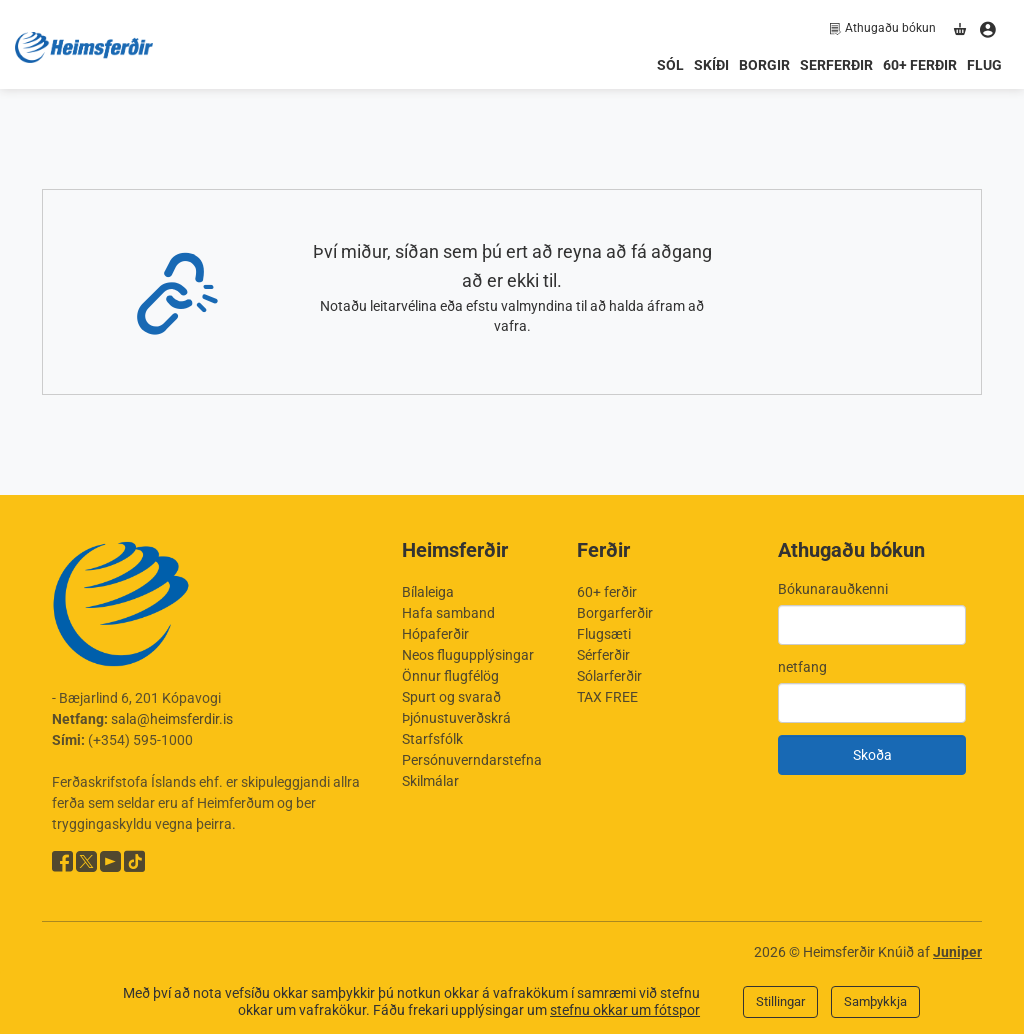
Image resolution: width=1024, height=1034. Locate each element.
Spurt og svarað (451, 697)
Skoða (872, 755)
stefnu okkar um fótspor (625, 1010)
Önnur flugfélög (450, 676)
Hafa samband (448, 613)
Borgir (764, 65)
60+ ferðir (920, 65)
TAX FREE (607, 697)
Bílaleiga (428, 592)
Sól (670, 65)
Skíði (711, 65)
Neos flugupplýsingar (468, 655)
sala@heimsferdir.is (172, 719)
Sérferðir (603, 655)
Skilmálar (430, 781)
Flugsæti (604, 634)
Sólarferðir (609, 676)
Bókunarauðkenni (833, 589)
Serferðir (836, 65)
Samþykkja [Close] (875, 1001)
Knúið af (930, 952)
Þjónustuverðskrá (456, 718)
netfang (802, 667)
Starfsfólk (432, 739)
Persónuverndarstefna (472, 760)
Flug (984, 65)
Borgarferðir (615, 613)
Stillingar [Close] (780, 1001)
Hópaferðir (435, 634)
